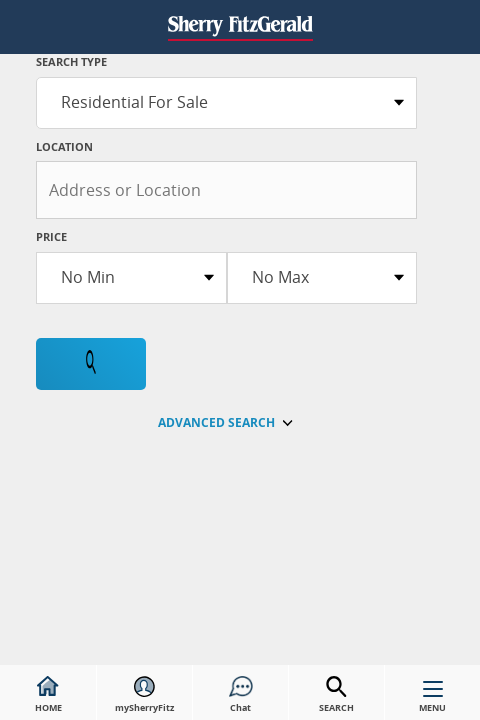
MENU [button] (432, 701)
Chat (241, 695)
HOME (48, 695)
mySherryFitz (144, 695)
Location (64, 146)
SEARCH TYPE (71, 61)
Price (51, 236)
